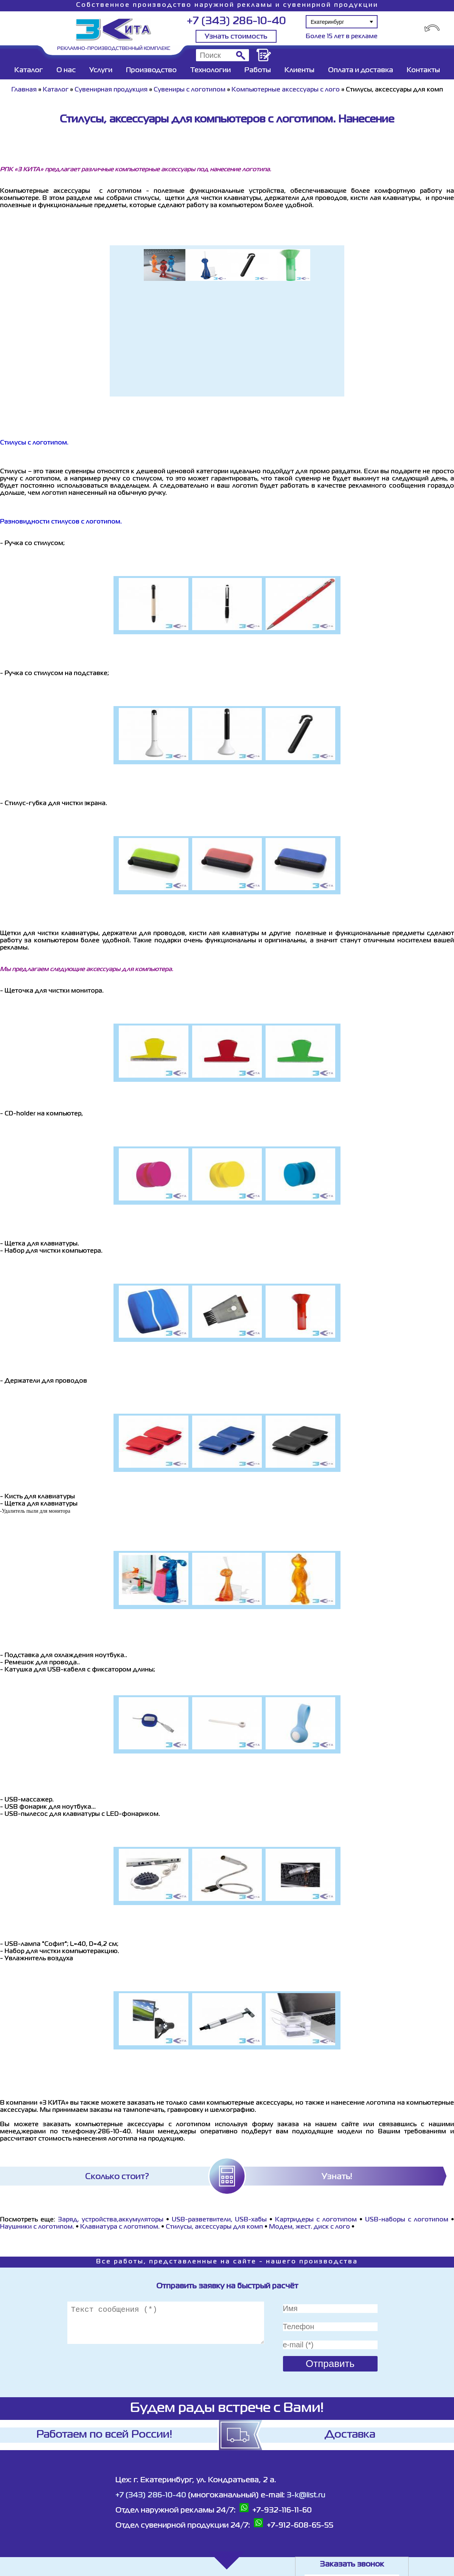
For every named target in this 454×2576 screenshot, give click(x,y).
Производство (151, 70)
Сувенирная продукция (111, 90)
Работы (257, 70)
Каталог (28, 70)
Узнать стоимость (236, 37)
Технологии (210, 70)
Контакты (423, 70)
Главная (24, 90)
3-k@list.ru (306, 2495)
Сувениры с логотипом (189, 90)
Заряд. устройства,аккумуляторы (110, 2220)
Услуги (100, 70)
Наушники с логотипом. (37, 2227)
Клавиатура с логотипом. (120, 2227)
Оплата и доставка (360, 70)
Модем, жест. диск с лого (309, 2227)
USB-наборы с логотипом (406, 2220)
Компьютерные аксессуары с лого (286, 90)
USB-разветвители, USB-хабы (220, 2220)
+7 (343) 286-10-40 (236, 21)
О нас (66, 70)
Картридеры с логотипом (316, 2220)
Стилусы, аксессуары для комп (214, 2227)
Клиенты (299, 70)
